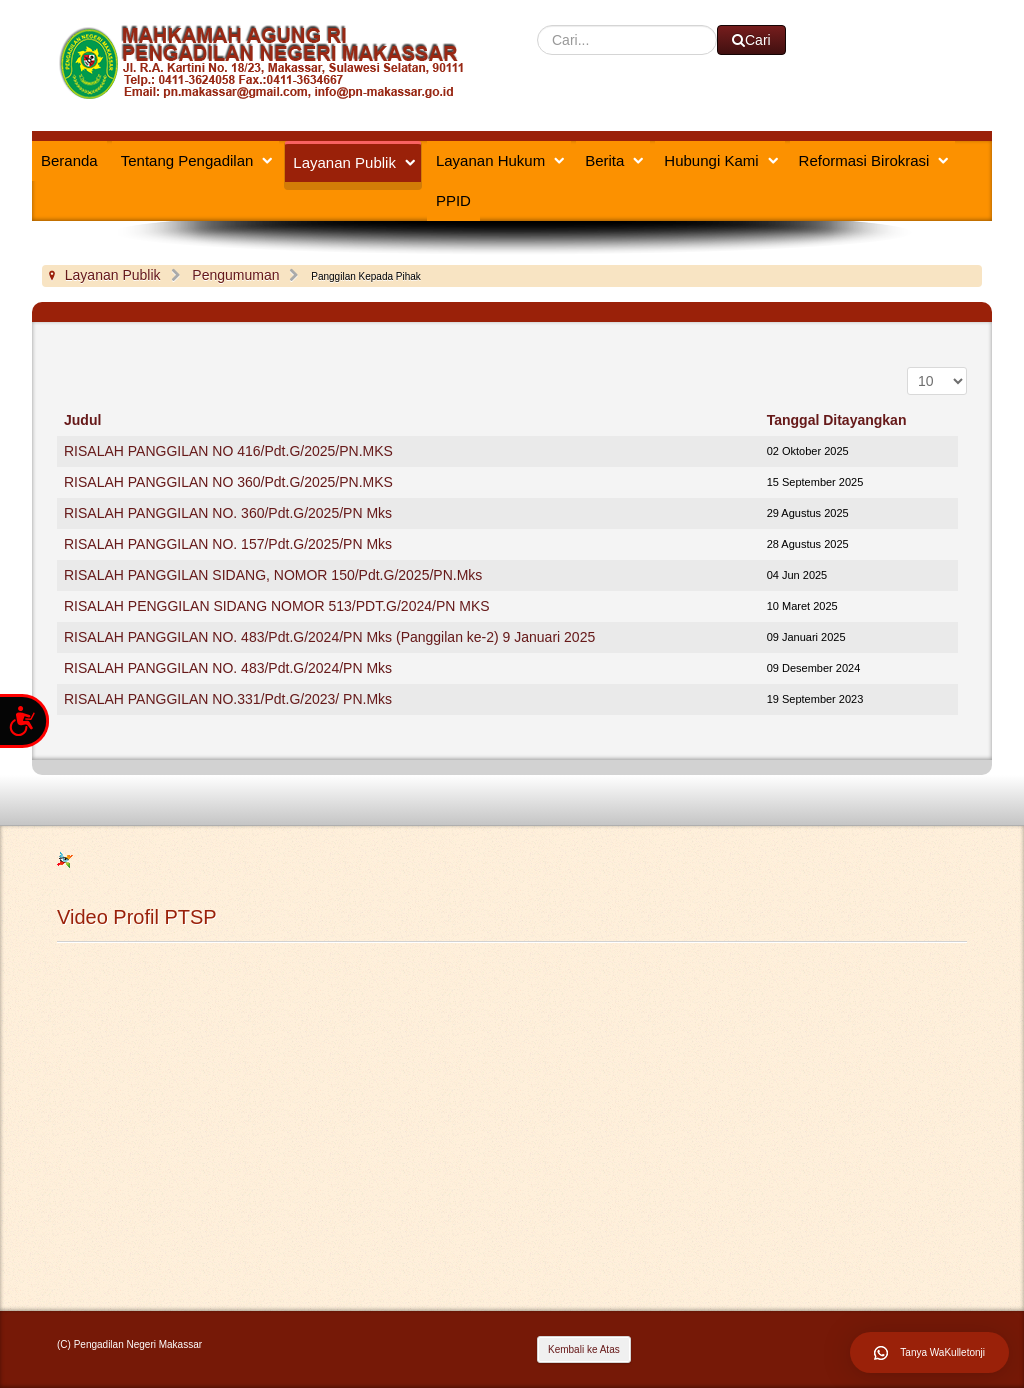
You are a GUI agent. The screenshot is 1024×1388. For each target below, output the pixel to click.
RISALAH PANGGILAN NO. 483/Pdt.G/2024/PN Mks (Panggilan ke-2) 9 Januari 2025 (329, 637)
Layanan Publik (344, 162)
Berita (604, 160)
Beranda (69, 160)
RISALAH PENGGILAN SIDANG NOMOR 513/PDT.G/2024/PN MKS (277, 606)
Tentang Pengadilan (187, 160)
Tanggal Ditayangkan (837, 420)
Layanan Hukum (490, 160)
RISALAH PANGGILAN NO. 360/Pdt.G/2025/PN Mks (228, 513)
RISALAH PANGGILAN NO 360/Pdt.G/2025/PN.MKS (228, 482)
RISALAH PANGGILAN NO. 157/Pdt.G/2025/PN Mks (228, 544)
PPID (453, 200)
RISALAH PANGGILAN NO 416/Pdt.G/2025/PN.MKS (228, 451)
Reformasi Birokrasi (864, 160)
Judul (82, 420)
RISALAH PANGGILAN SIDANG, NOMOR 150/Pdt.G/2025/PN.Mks (273, 575)
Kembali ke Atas (584, 1349)
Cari (537, 25)
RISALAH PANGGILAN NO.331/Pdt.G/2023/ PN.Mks (228, 699)
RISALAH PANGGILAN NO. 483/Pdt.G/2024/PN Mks (228, 668)
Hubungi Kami (711, 160)
